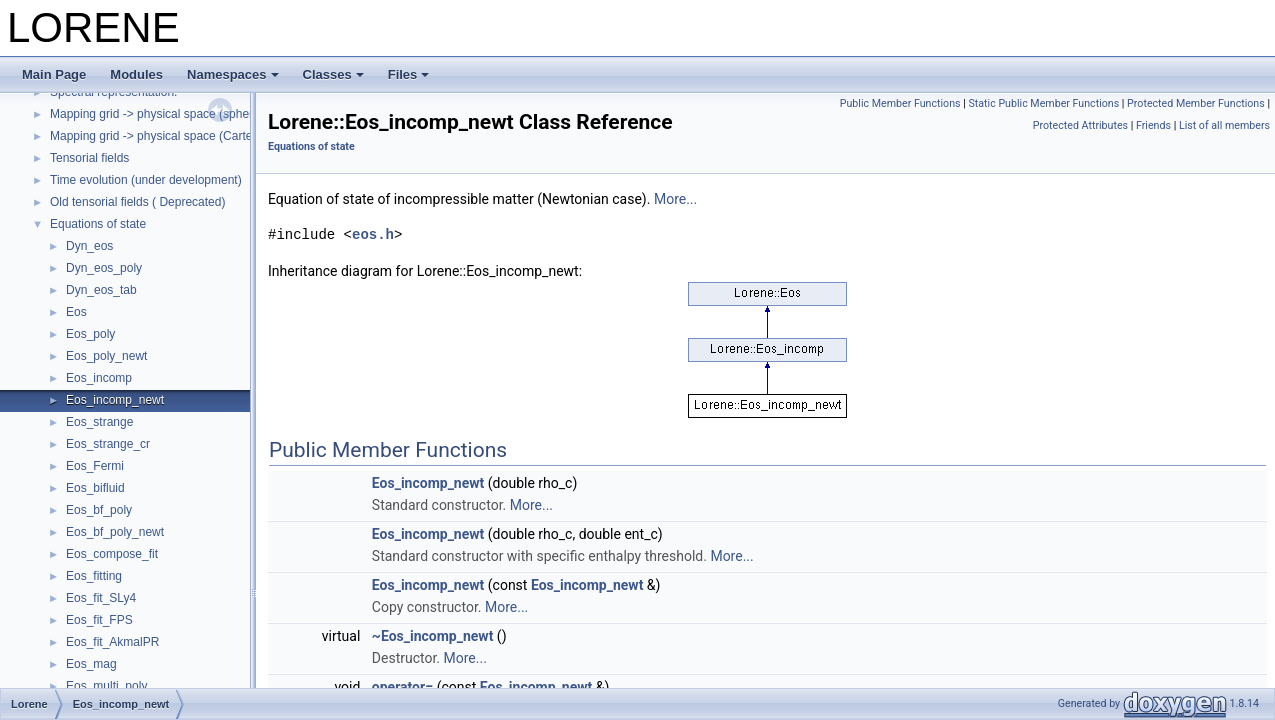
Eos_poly (90, 334)
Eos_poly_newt (106, 356)
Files (409, 74)
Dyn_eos (89, 246)
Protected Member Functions (1196, 103)
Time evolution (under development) (146, 180)
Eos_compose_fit (112, 554)
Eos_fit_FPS (99, 620)
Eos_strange (99, 422)
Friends (1153, 125)
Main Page (54, 74)
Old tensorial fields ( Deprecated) (137, 202)
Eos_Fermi (95, 466)
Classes (333, 74)
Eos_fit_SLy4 (101, 598)
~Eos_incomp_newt (433, 636)
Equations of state (98, 224)
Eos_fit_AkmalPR (112, 642)
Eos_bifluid (95, 488)
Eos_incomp (99, 378)
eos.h (373, 234)
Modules (136, 74)
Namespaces (233, 74)
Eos (76, 312)
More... (675, 199)
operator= (402, 687)
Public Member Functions (900, 103)
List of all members (1224, 125)
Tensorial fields (89, 158)
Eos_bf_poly (99, 510)
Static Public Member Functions (1043, 103)
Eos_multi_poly (106, 686)
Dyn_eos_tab (101, 290)
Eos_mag (91, 664)
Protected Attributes (1080, 125)
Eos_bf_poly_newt (115, 532)
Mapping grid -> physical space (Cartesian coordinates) (197, 136)
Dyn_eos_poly (104, 268)
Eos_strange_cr (108, 444)
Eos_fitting (94, 576)
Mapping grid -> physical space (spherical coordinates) (195, 114)
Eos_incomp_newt (115, 400)
